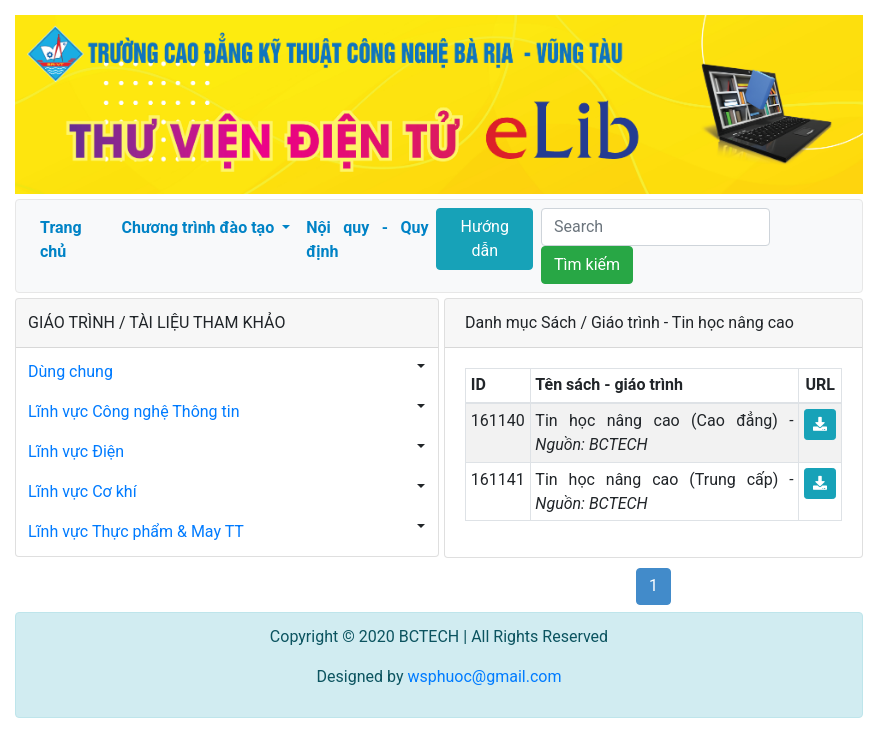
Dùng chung (70, 371)
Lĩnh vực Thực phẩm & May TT (136, 531)
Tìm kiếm (587, 264)
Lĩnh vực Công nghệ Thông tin (134, 411)
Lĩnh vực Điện (76, 451)
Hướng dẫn (485, 238)
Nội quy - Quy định (367, 239)
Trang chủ (61, 239)
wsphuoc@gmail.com (484, 676)
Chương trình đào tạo (199, 227)
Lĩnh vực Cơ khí (82, 491)
